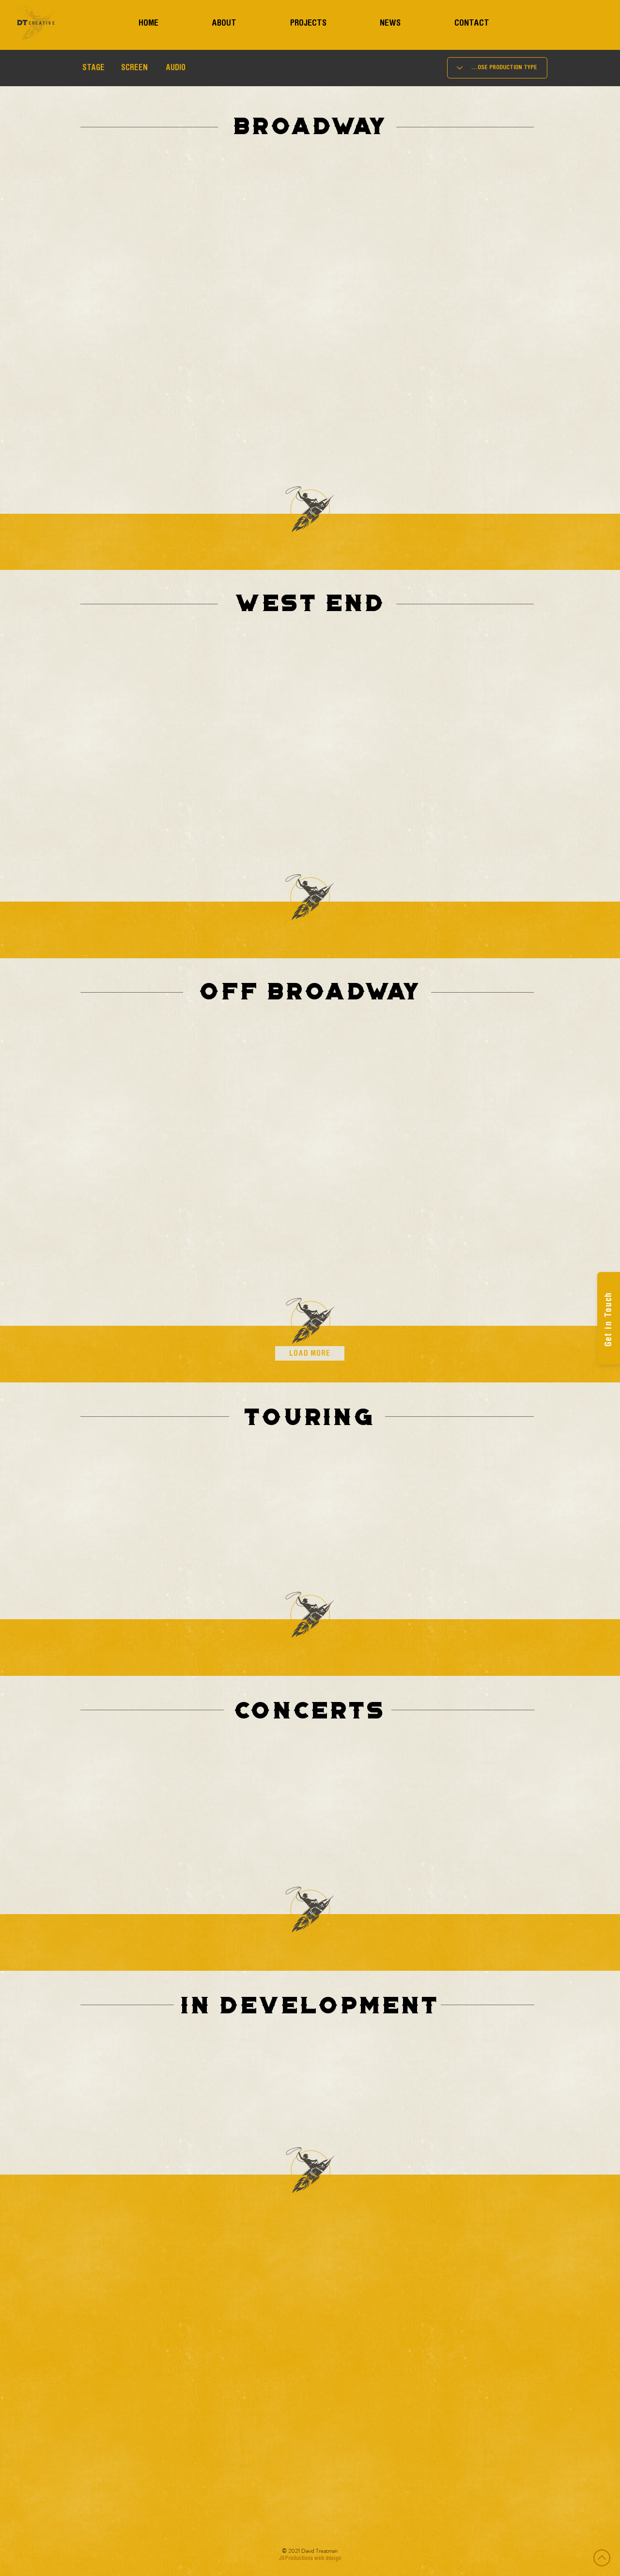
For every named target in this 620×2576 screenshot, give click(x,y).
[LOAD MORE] (309, 1353)
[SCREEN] (134, 69)
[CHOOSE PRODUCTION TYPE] (497, 67)
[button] (93, 69)
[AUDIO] (175, 69)
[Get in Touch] (608, 1318)
